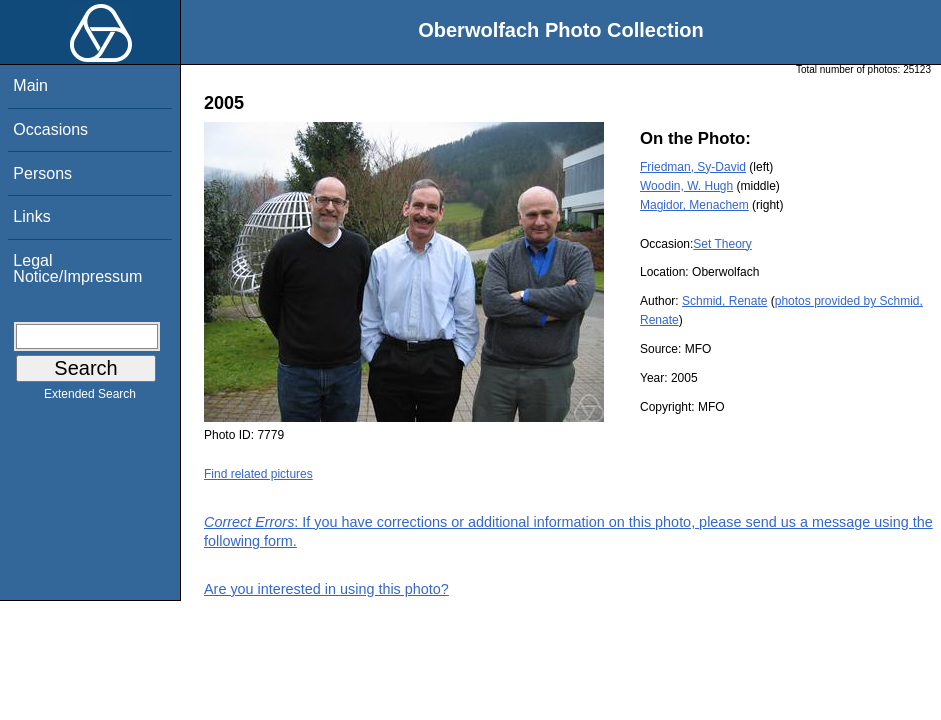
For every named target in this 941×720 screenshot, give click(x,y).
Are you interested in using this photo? (326, 589)
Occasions (50, 129)
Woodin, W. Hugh (686, 186)
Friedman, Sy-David (693, 167)
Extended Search (90, 398)
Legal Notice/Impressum (77, 268)
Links (31, 216)
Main (30, 85)
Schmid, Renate (724, 301)
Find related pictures (258, 474)
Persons (42, 173)
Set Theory (722, 244)
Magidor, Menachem (694, 205)
